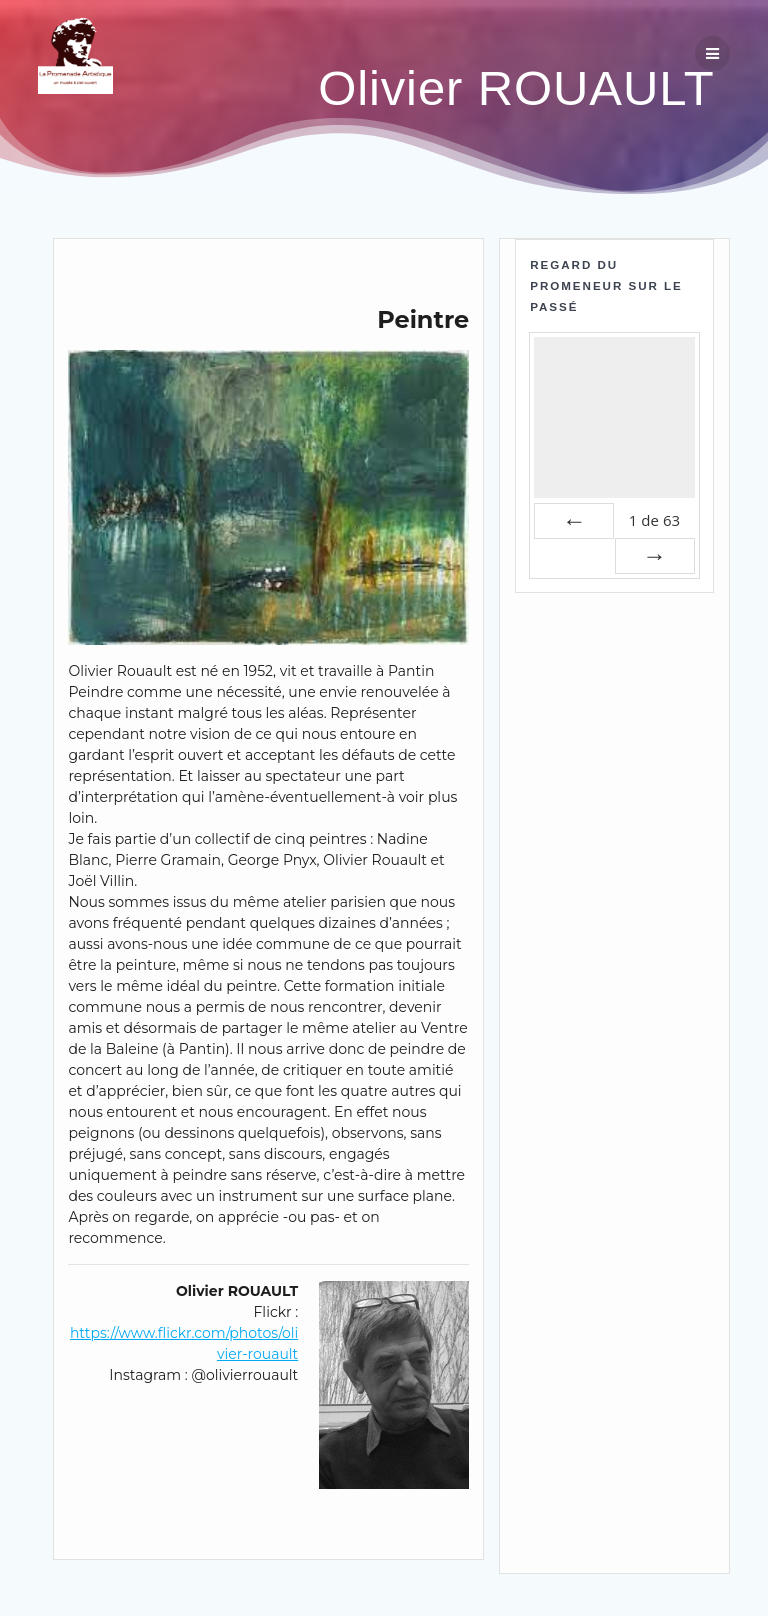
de (654, 520)
